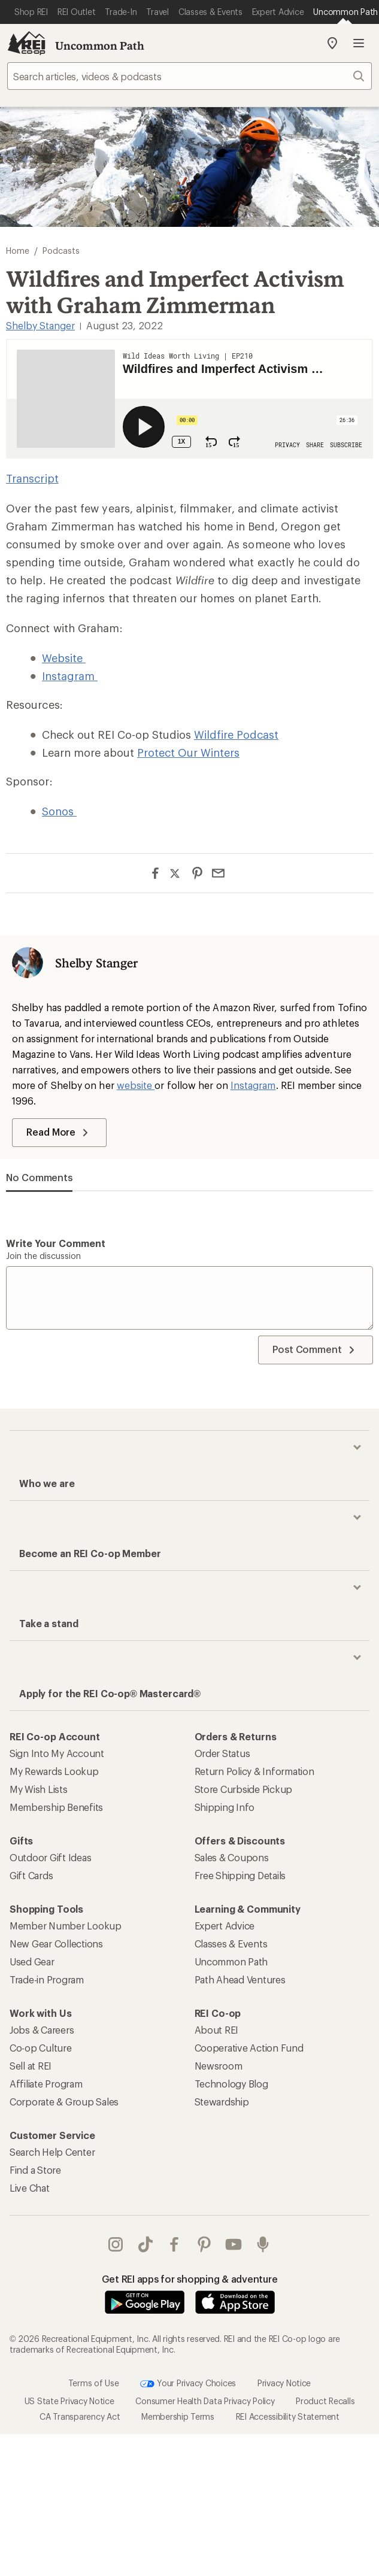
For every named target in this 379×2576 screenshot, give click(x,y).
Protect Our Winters (188, 752)
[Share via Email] (218, 873)
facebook (174, 2244)
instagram (115, 2244)
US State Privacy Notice (69, 2400)
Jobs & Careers (42, 2029)
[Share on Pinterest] (197, 873)
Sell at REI (30, 2065)
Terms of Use (93, 2382)
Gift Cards (31, 1875)
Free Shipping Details (240, 1875)
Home (17, 250)
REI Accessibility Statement (287, 2416)
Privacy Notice (284, 2382)
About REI (217, 2029)
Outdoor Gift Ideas (50, 1857)
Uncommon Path (99, 45)
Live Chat (30, 2187)
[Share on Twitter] (176, 875)
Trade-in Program (47, 1979)
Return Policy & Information (254, 1771)
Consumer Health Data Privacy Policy (204, 2400)
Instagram (70, 675)
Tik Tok (145, 2244)
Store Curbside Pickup (244, 1789)
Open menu (358, 43)
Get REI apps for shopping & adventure (190, 2278)
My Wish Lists (39, 1789)
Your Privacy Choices (188, 2383)
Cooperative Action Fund (249, 2047)
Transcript (32, 478)
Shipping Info (225, 1807)
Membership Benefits (56, 1807)
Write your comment (55, 1243)
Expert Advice (225, 1925)
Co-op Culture (41, 2047)
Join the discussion (43, 1256)
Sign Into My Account (57, 1753)
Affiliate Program (46, 2083)
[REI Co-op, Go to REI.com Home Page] (26, 43)
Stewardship (222, 2101)
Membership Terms (177, 2416)
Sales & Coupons (232, 1857)
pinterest (204, 2244)
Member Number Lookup (66, 1925)
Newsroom (218, 2065)
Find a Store (35, 2170)
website (136, 1085)
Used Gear (32, 1961)
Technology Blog (231, 2083)
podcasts (262, 2244)
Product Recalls (325, 2400)
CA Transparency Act (80, 2416)
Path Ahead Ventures (240, 1979)
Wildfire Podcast (236, 734)
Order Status (222, 1753)
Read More (59, 1132)
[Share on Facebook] (155, 873)
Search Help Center (52, 2152)
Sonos (59, 811)
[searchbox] (189, 76)
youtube (233, 2244)
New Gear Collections (56, 1943)
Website (64, 658)
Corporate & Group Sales (64, 2101)
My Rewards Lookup (54, 1771)
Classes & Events (231, 1943)
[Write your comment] (189, 1298)
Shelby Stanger (40, 325)
